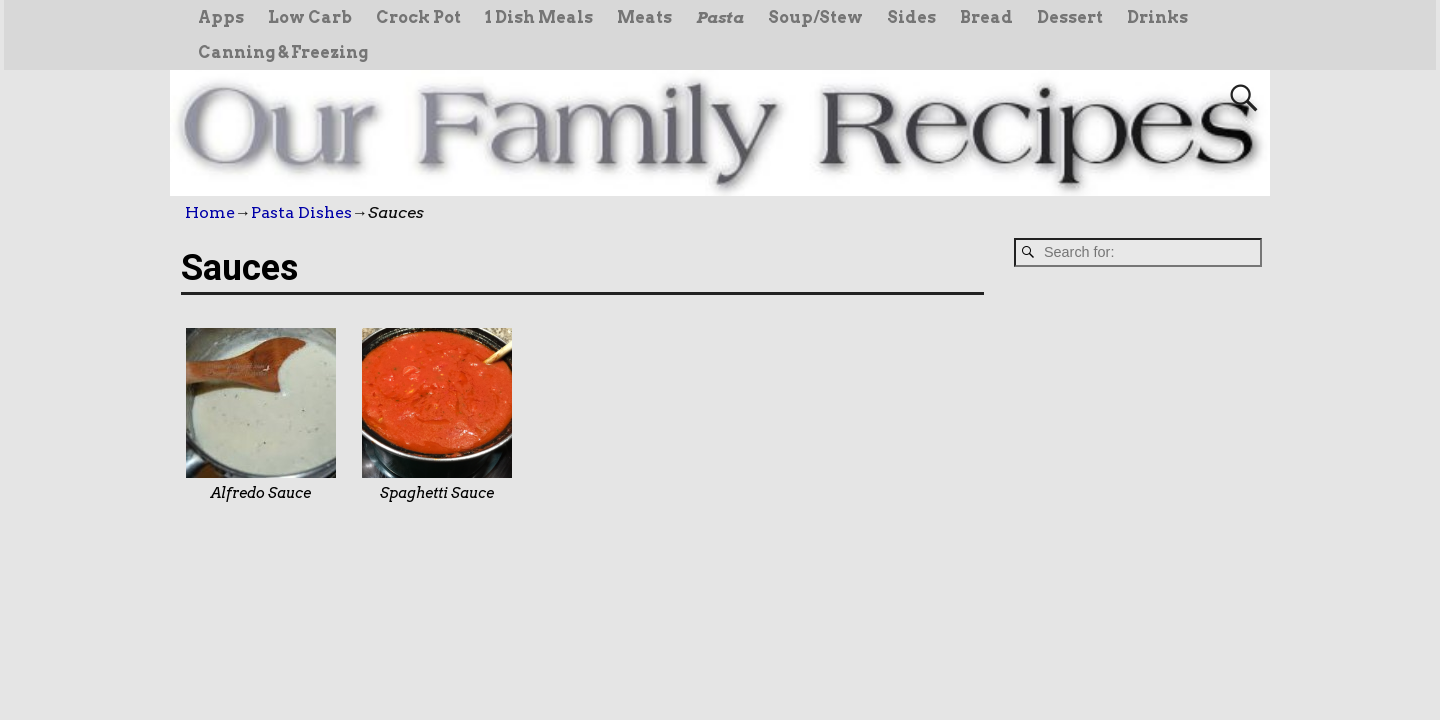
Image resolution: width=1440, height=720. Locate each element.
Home (210, 212)
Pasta (720, 17)
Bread (986, 17)
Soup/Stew (815, 17)
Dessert (1070, 17)
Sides (911, 17)
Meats (644, 17)
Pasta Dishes (301, 212)
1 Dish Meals (539, 17)
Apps (221, 17)
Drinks (1157, 17)
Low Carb (310, 17)
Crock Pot (418, 17)
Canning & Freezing (283, 52)
